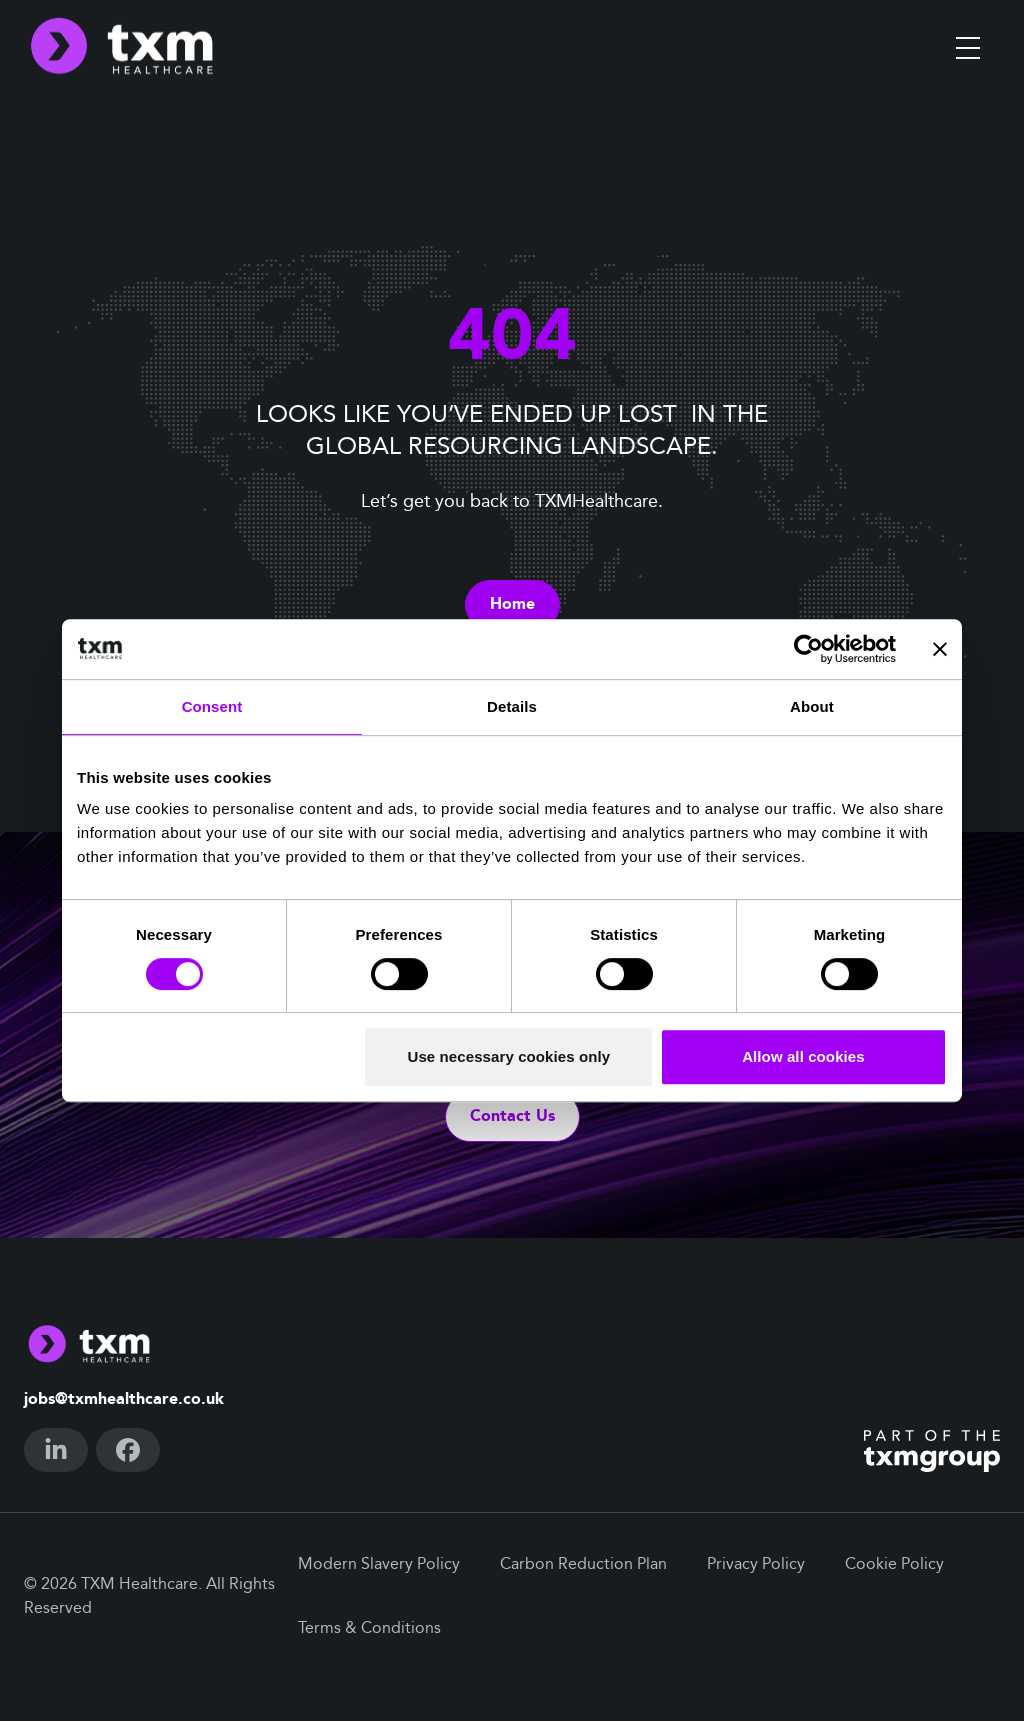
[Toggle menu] (968, 48)
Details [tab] (512, 706)
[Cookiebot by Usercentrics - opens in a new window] (808, 649)
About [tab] (812, 706)
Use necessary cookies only (509, 1056)
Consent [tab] (212, 706)
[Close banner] (940, 649)
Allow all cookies (803, 1056)
